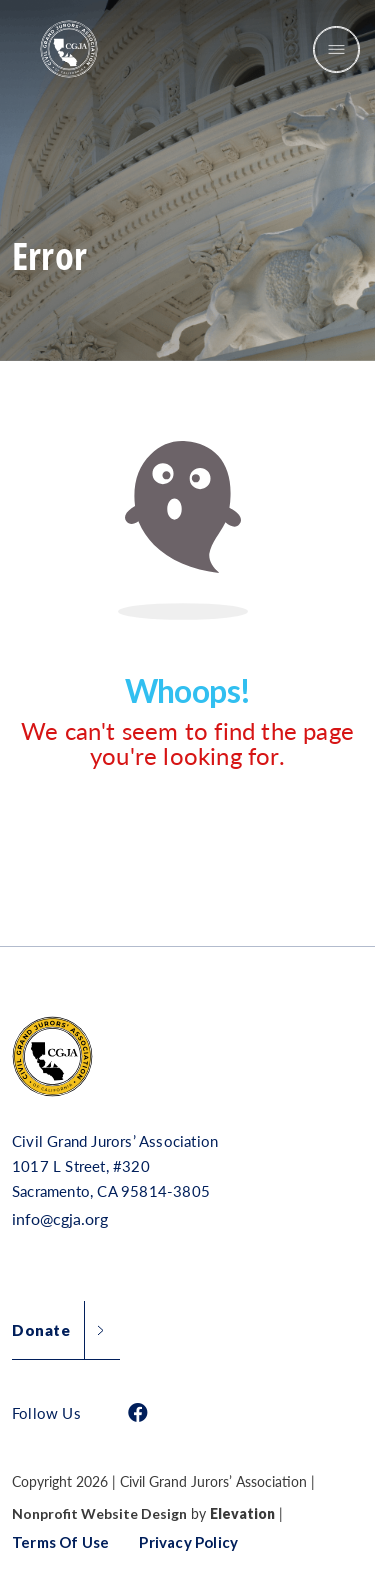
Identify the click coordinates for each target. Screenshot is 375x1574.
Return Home (163, 837)
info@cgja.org (60, 1218)
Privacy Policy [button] (188, 1542)
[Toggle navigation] (336, 49)
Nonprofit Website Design (99, 1514)
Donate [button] (41, 1330)
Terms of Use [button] (60, 1542)
